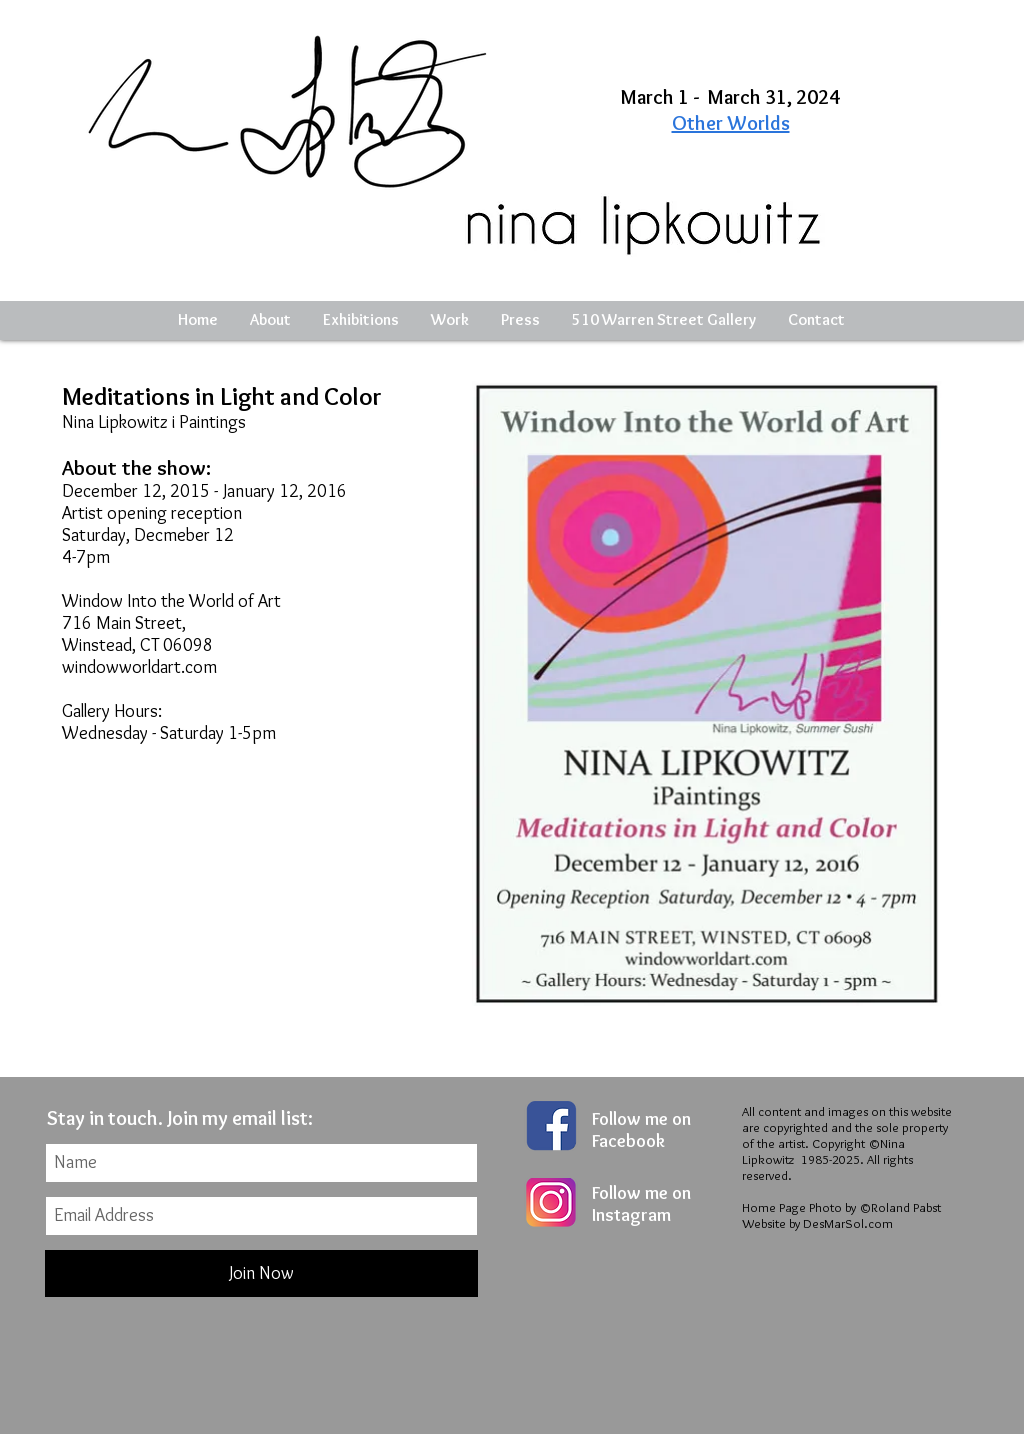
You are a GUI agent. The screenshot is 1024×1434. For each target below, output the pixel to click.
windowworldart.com (139, 667)
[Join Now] (261, 1273)
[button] (361, 320)
